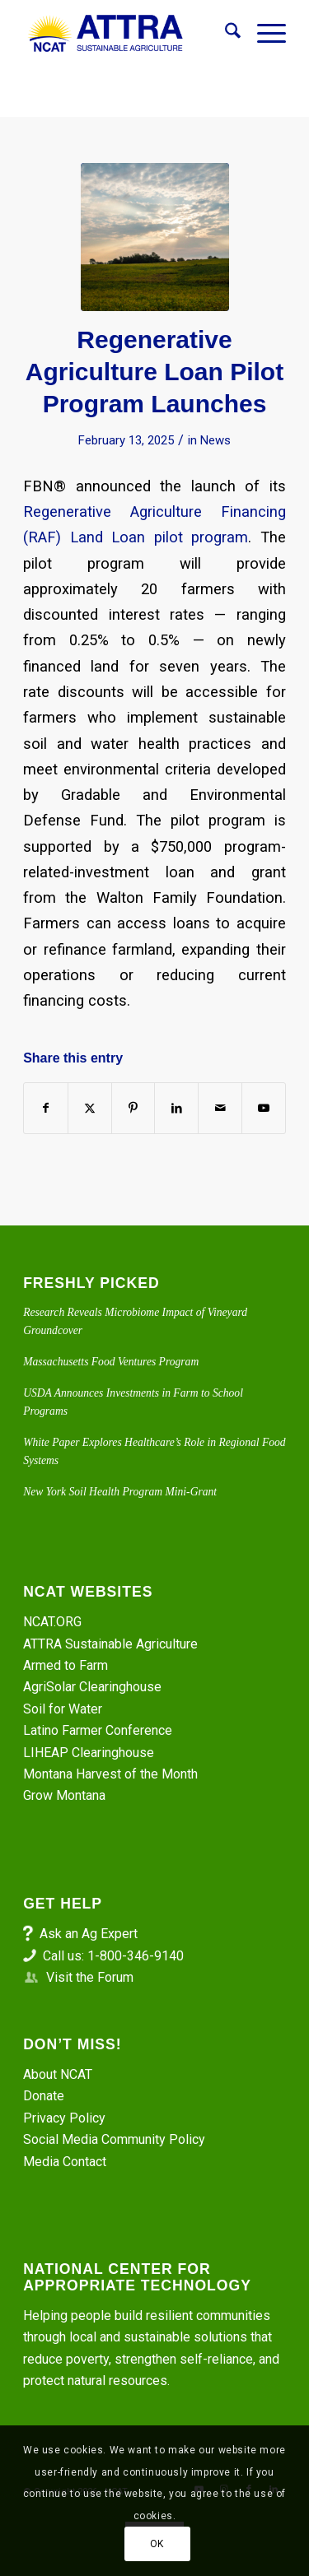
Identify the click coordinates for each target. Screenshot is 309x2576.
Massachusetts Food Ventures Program (111, 1361)
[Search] (224, 34)
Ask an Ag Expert (89, 1933)
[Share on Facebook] (46, 1108)
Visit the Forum (89, 1977)
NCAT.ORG (52, 1622)
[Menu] (263, 34)
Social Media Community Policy (114, 2139)
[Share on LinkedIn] (176, 1108)
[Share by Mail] (220, 1108)
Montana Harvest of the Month (110, 1774)
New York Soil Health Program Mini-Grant (120, 1492)
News (215, 440)
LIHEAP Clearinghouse (88, 1752)
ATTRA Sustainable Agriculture (112, 1644)
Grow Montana (64, 1795)
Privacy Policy (64, 2118)
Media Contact (64, 2161)
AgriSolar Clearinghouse (92, 1687)
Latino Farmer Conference (97, 1730)
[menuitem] (224, 34)
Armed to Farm (65, 1665)
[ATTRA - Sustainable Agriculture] (128, 34)
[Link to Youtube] (263, 1108)
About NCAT (57, 2074)
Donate (43, 2096)
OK (157, 2544)
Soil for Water (62, 1709)
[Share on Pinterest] (133, 1108)
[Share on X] (89, 1108)
